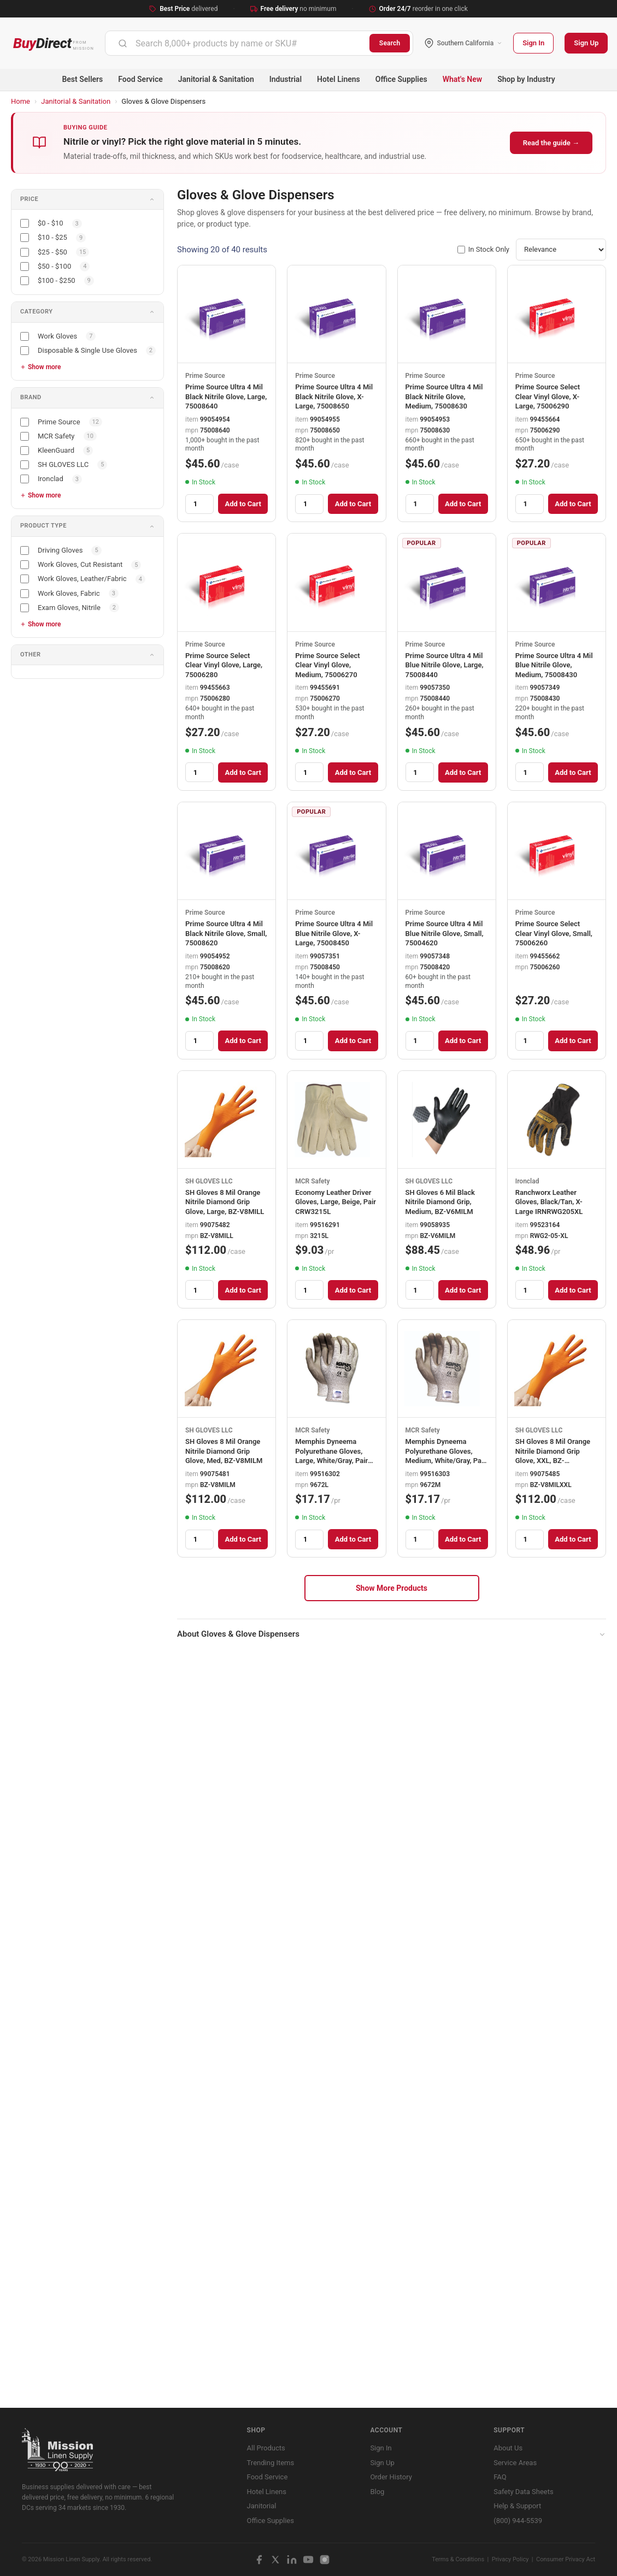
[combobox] (237, 43)
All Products (266, 2448)
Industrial (285, 79)
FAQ (499, 2477)
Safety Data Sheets (523, 2492)
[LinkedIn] (291, 2559)
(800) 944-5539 (517, 2520)
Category (36, 311)
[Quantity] (199, 504)
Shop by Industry (526, 79)
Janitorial (262, 2506)
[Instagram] (324, 2559)
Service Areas (515, 2463)
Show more (44, 367)
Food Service (140, 79)
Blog (377, 2492)
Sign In (533, 43)
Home (20, 101)
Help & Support (517, 2506)
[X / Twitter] (275, 2559)
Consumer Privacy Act (565, 2559)
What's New (463, 79)
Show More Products (391, 1588)
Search (390, 43)
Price (29, 199)
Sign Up (586, 43)
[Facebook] (259, 2559)
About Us (507, 2448)
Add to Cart (243, 504)
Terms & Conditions (458, 2559)
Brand (31, 397)
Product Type (43, 525)
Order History (391, 2477)
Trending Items (271, 2463)
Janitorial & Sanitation (216, 79)
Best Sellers (82, 79)
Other (30, 654)
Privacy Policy (510, 2559)
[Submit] (123, 43)
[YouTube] (308, 2559)
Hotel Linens (338, 79)
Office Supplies (401, 79)
